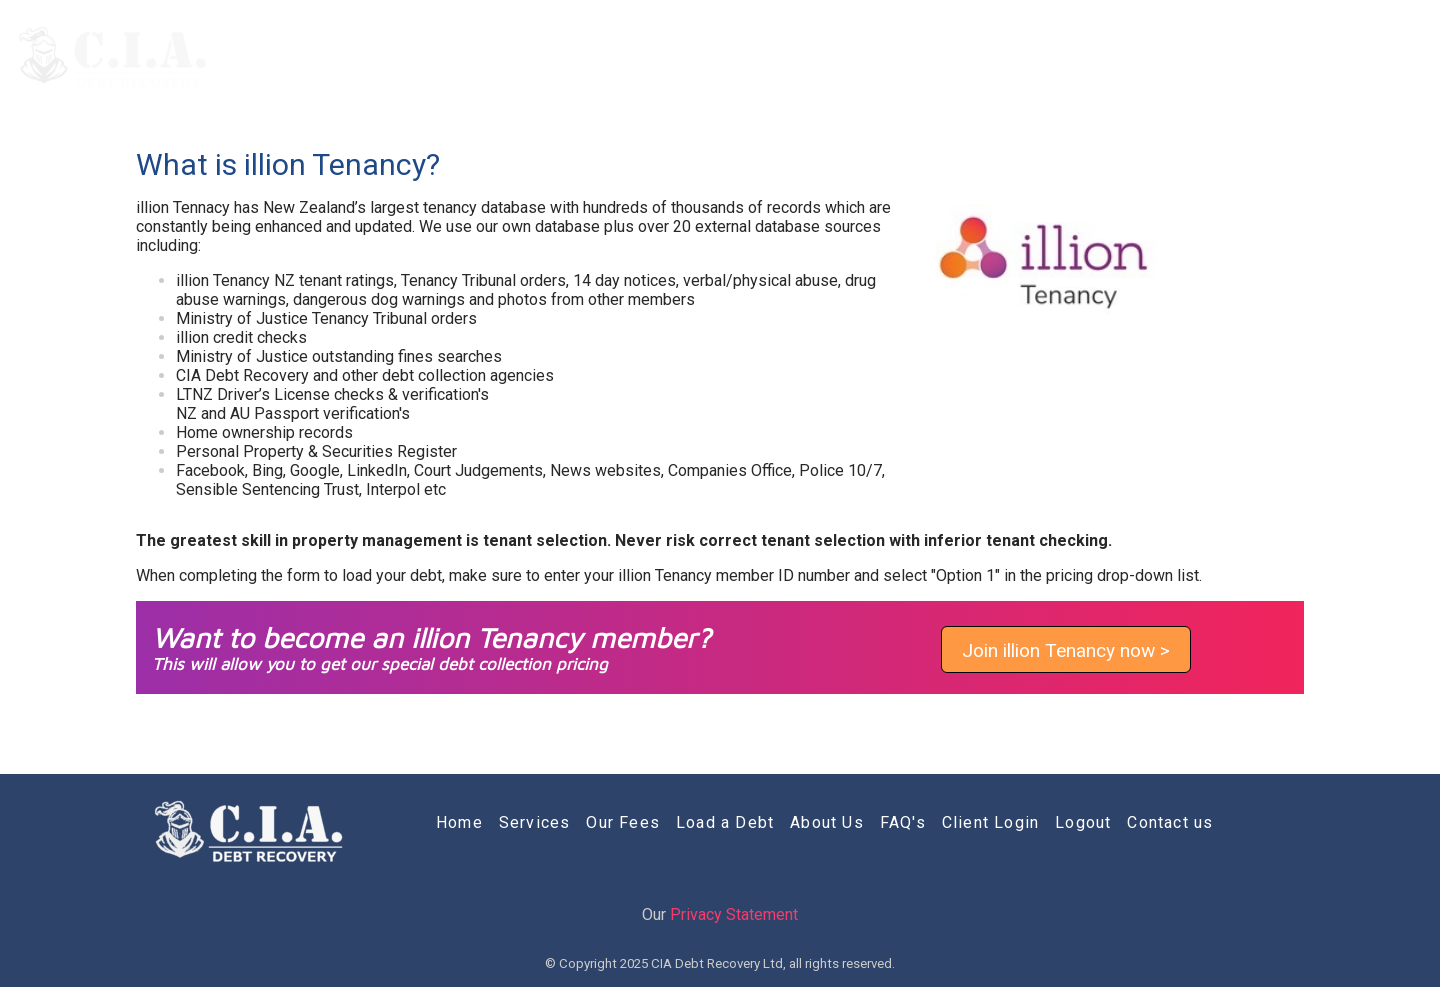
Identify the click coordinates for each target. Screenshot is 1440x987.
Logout (1083, 822)
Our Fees (834, 57)
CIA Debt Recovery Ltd (717, 963)
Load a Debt (947, 57)
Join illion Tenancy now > (1066, 650)
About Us (1061, 57)
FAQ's (1150, 57)
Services (733, 57)
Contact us (1367, 57)
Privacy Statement (734, 914)
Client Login (1249, 57)
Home (644, 57)
